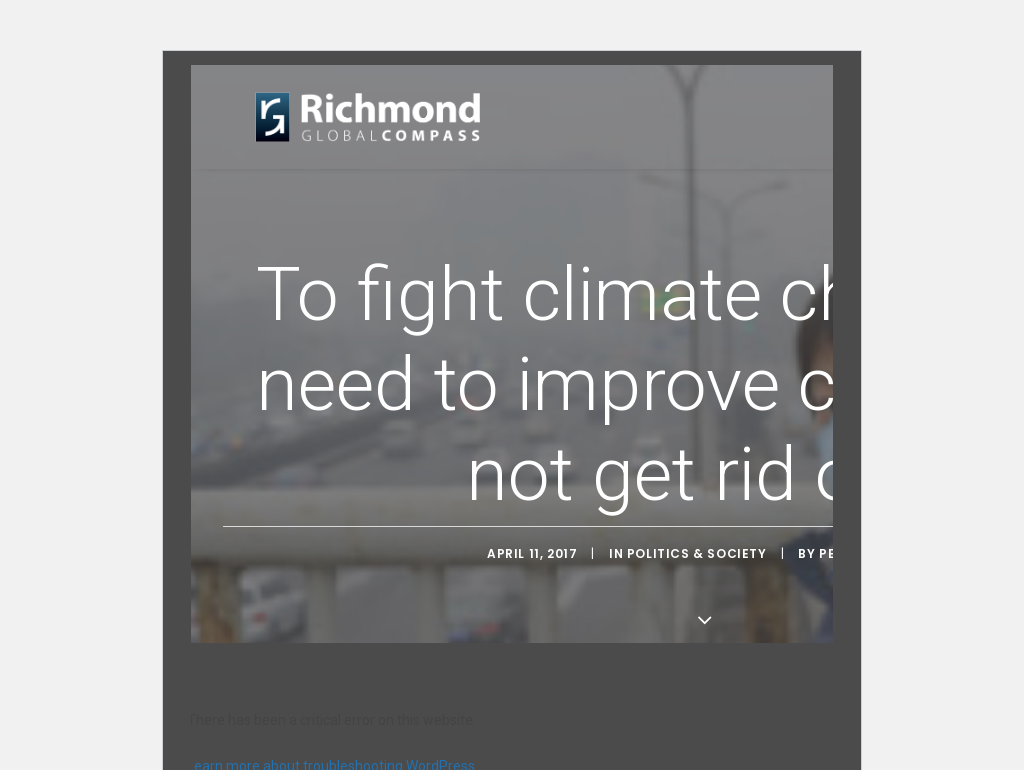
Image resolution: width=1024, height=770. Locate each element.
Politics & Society (697, 552)
